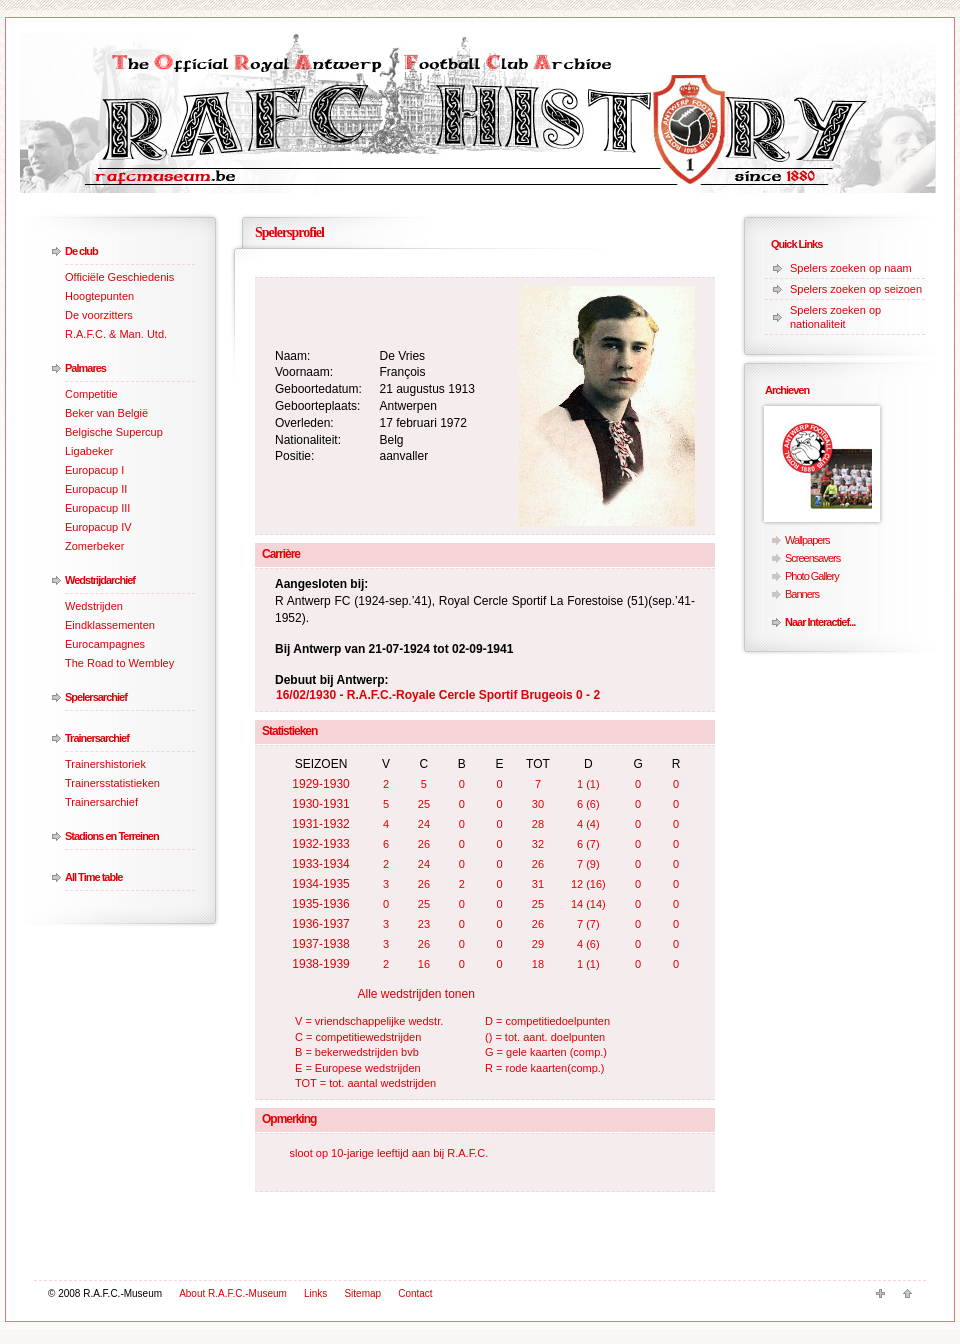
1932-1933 (320, 844)
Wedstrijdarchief (100, 580)
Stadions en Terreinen (112, 836)
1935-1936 (320, 904)
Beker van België (106, 413)
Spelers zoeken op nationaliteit (835, 317)
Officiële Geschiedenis (119, 277)
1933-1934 (320, 864)
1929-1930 (320, 784)
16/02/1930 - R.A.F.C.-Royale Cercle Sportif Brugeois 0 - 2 (438, 695)
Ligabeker (89, 451)
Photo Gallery (812, 576)
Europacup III (97, 508)
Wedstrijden (94, 606)
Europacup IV (98, 527)
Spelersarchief (96, 697)
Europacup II (96, 489)
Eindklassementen (110, 625)
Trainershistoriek (105, 764)
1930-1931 (320, 804)
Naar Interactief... (820, 622)
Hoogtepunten (99, 296)
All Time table (93, 877)
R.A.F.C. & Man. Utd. (116, 334)
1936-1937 (320, 924)
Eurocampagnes (105, 644)
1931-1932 (320, 824)
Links (315, 1293)
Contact (415, 1293)
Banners (802, 594)
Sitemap (362, 1293)
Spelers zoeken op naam (851, 268)
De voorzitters (99, 315)
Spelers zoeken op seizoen (856, 289)
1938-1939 (320, 964)
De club (81, 251)
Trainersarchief (97, 738)
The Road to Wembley (119, 663)
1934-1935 (320, 884)
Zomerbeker (94, 546)
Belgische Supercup (114, 432)
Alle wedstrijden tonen (415, 994)
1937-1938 (320, 944)
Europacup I (94, 470)
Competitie (91, 394)
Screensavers (812, 558)
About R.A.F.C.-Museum (233, 1293)
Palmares (85, 368)
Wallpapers (807, 540)
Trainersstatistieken (112, 783)
